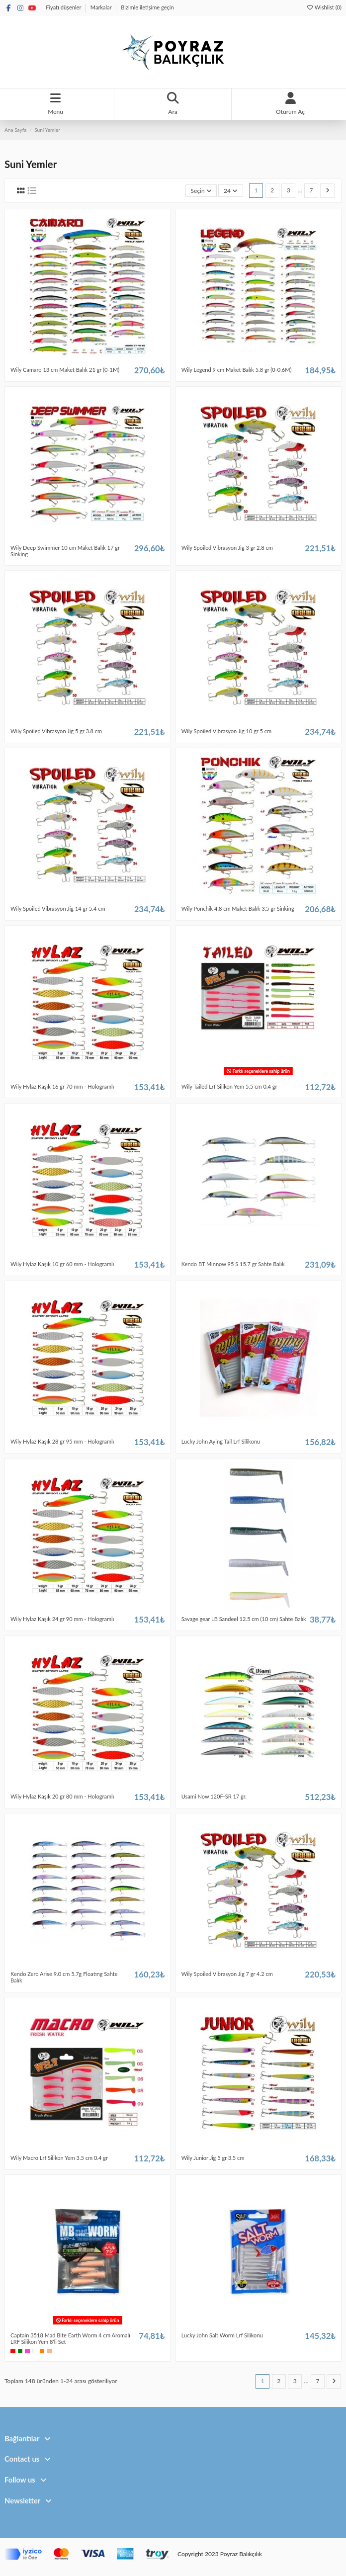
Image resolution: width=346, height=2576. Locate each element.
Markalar (101, 7)
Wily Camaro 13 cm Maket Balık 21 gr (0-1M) (64, 369)
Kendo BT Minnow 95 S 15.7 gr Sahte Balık (233, 1264)
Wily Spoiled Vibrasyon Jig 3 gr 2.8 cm (227, 547)
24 (231, 190)
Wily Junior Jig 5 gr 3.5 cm (213, 2157)
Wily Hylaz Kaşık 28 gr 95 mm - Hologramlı (62, 1441)
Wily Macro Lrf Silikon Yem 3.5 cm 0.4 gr (59, 2157)
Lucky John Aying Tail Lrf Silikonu (220, 1441)
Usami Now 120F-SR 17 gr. (214, 1796)
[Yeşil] (20, 2351)
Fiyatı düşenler (64, 7)
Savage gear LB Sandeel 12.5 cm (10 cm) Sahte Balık (243, 1619)
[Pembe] (27, 2351)
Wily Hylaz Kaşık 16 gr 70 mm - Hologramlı (62, 1086)
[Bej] (49, 2351)
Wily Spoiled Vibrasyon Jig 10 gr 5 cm (226, 731)
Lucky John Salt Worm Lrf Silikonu (222, 2335)
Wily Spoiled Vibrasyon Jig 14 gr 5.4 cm (57, 908)
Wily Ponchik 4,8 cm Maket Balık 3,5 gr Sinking (237, 908)
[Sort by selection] (201, 190)
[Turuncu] (42, 2351)
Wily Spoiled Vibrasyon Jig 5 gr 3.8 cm (56, 731)
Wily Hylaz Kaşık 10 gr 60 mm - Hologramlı (62, 1264)
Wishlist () (324, 7)
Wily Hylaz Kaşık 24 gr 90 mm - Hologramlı (62, 1619)
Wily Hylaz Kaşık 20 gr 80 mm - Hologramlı (62, 1796)
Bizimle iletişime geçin (147, 7)
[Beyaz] (34, 2351)
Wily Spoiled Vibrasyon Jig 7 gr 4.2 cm (227, 1974)
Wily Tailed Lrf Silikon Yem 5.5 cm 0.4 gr (229, 1086)
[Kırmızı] (12, 2351)
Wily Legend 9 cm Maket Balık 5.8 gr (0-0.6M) (236, 369)
